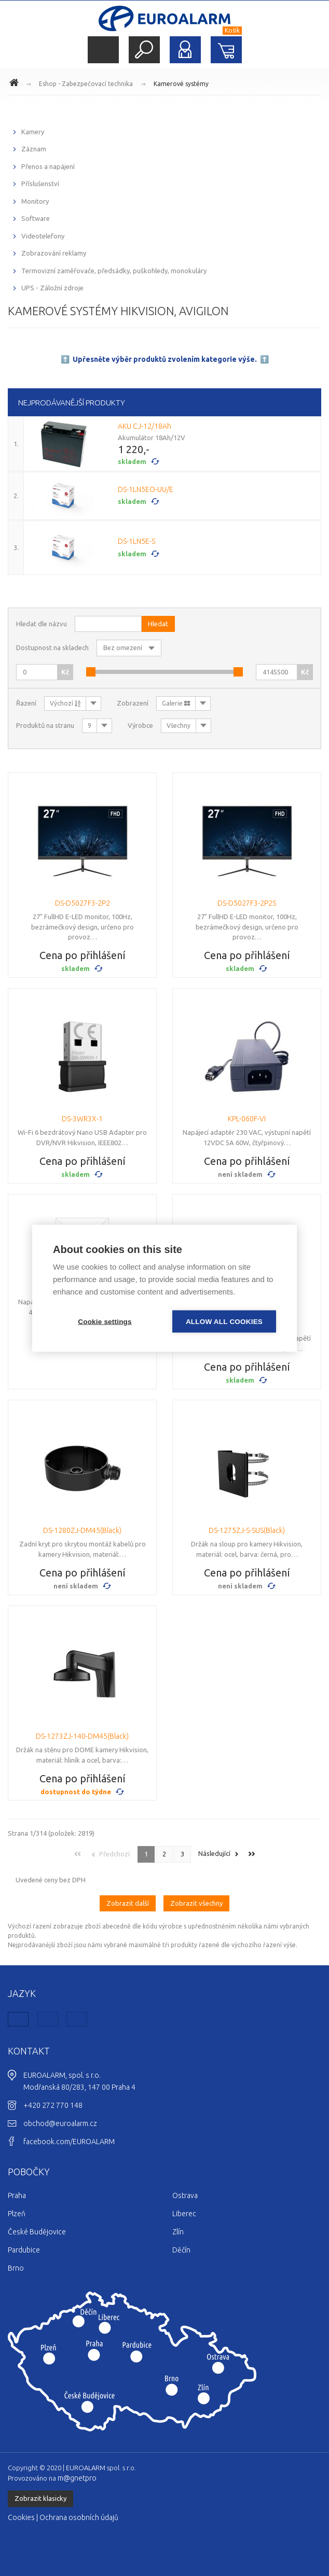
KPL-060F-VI (247, 1119)
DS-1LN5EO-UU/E (145, 489)
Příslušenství (40, 183)
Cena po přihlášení (82, 955)
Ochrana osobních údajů (78, 2517)
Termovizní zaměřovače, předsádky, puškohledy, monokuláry (114, 270)
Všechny (178, 725)
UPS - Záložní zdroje (52, 287)
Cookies (21, 2517)
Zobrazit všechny (196, 1903)
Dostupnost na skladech (52, 647)
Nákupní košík (226, 49)
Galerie (176, 703)
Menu (103, 50)
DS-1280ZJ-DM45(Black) (82, 1530)
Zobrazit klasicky (40, 2498)
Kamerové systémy (181, 83)
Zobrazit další (127, 1903)
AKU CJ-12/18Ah (144, 426)
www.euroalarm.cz (15, 84)
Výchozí (65, 703)
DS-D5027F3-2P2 (82, 903)
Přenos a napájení (48, 166)
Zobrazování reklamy (53, 253)
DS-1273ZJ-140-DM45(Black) (82, 1736)
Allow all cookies (224, 1321)
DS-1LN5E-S (136, 541)
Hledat (144, 49)
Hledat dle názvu (41, 623)
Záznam (33, 148)
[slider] (90, 672)
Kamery (32, 131)
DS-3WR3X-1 (82, 1119)
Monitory (35, 201)
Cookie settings (105, 1321)
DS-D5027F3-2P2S (246, 903)
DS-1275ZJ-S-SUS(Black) (247, 1530)
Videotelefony (42, 236)
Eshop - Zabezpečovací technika (86, 83)
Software (35, 218)
